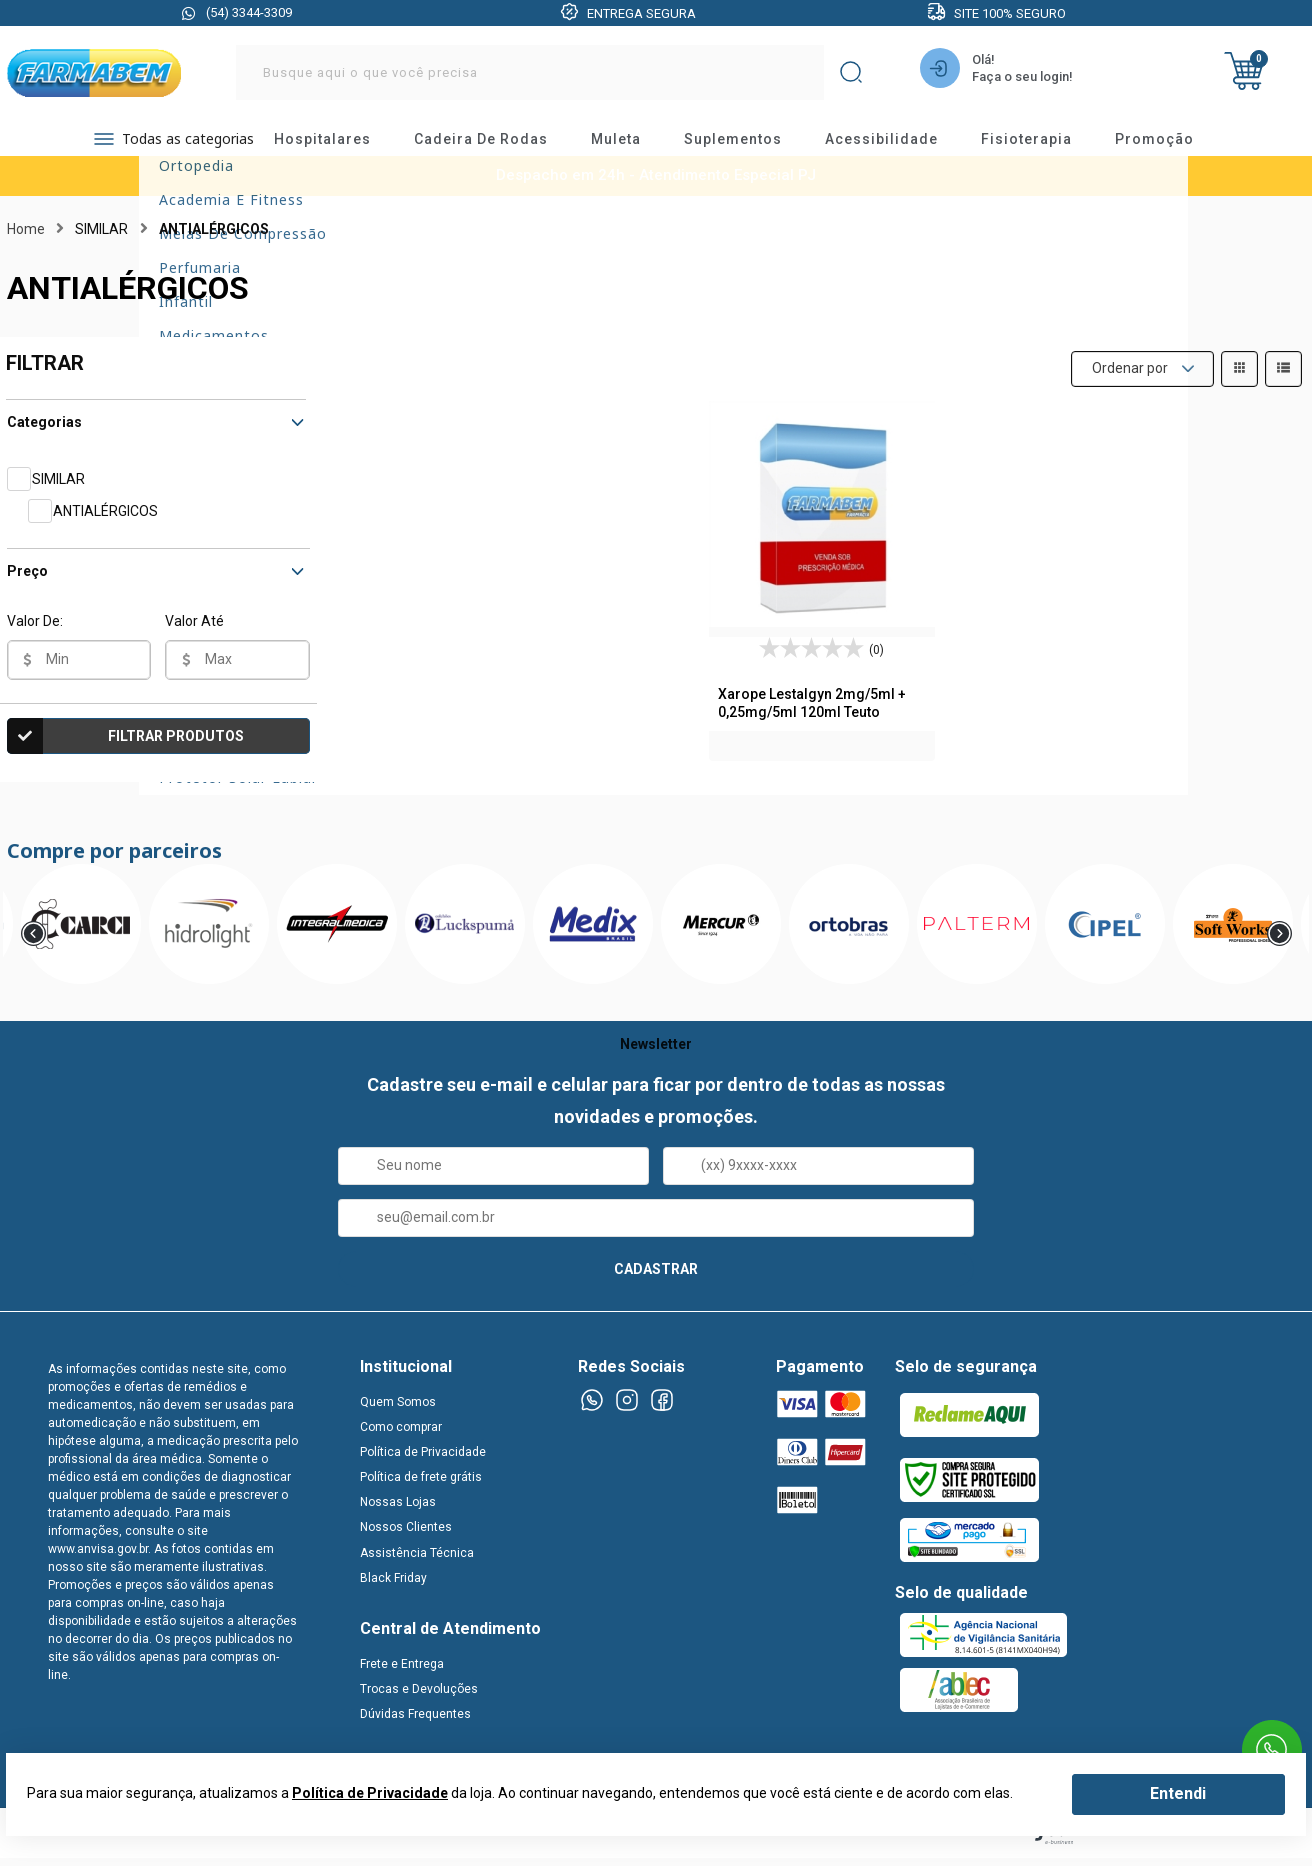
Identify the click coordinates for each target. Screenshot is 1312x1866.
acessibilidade (899, 145)
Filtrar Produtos (126, 749)
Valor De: (35, 634)
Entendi (1178, 1793)
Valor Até (194, 634)
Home (26, 242)
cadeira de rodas (499, 145)
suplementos (751, 145)
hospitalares (340, 145)
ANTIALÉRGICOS (105, 524)
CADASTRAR (656, 1282)
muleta (634, 145)
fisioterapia (1044, 145)
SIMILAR (58, 492)
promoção (1172, 145)
